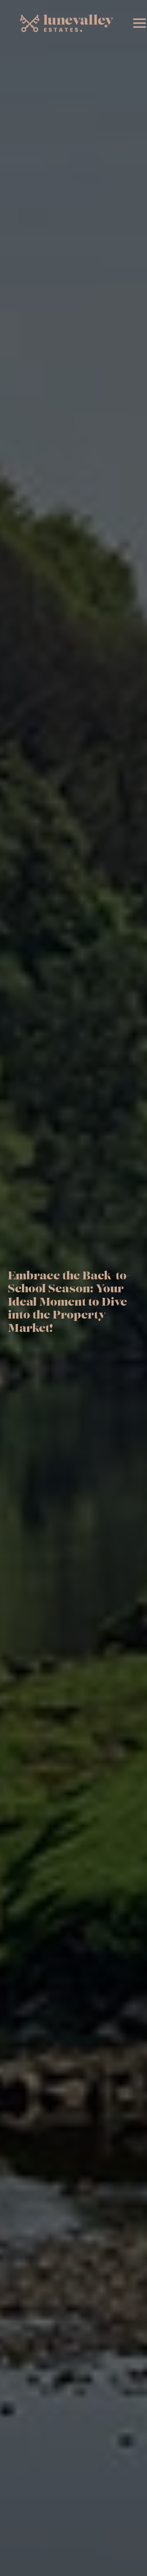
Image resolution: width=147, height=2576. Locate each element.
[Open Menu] (139, 23)
